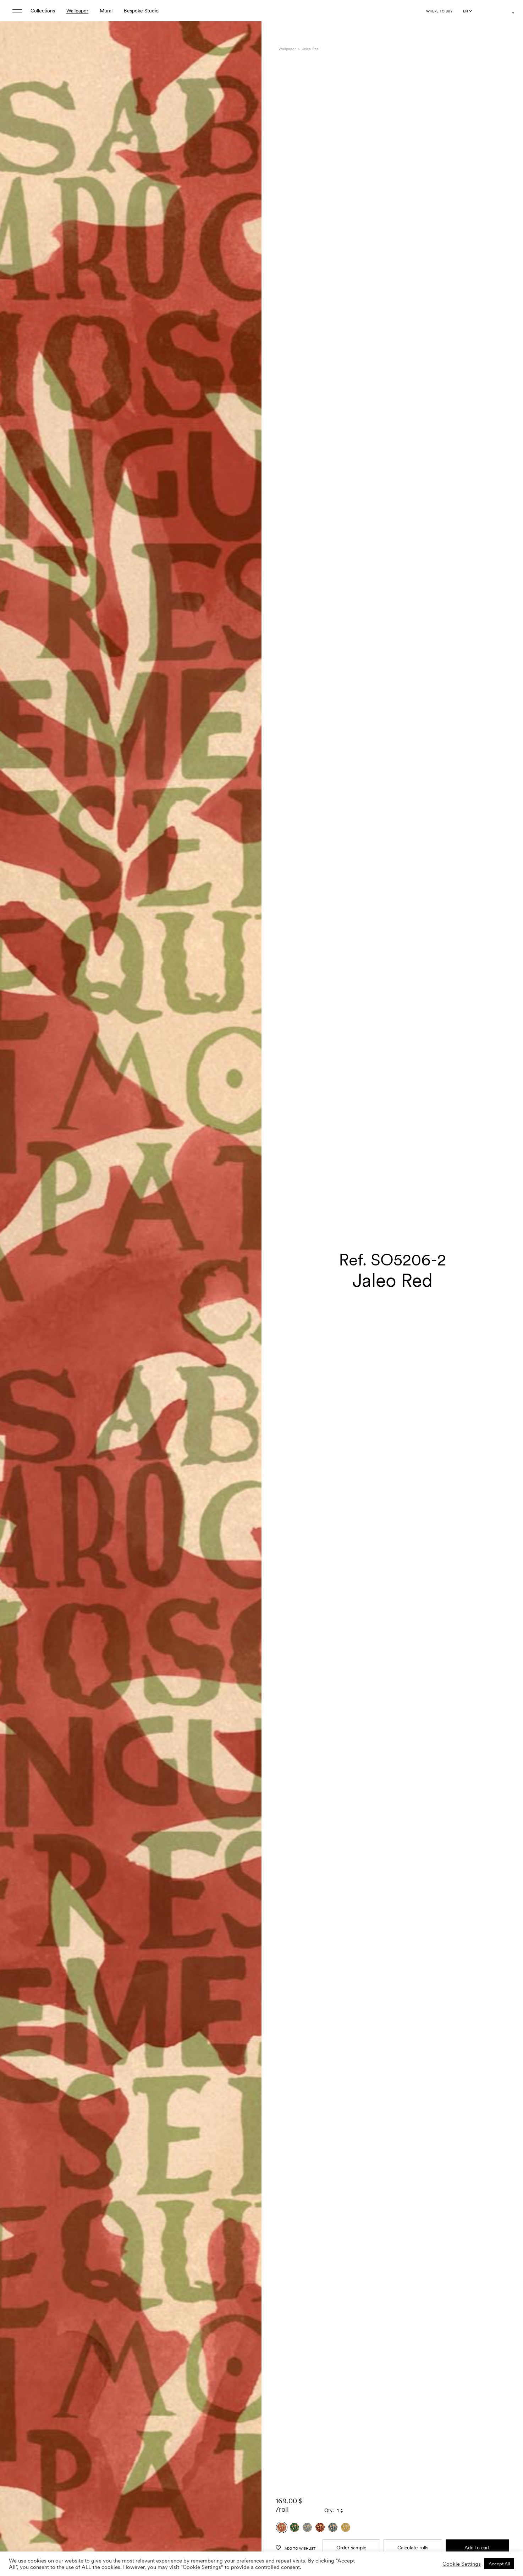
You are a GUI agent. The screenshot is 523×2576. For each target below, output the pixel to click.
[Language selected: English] (467, 11)
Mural (106, 10)
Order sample (351, 2440)
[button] (247, 1306)
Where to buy (439, 11)
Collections (43, 10)
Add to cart (477, 2440)
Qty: (329, 2403)
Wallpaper (77, 10)
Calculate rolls (412, 2440)
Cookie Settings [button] (461, 2564)
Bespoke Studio (141, 10)
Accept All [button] (499, 2563)
